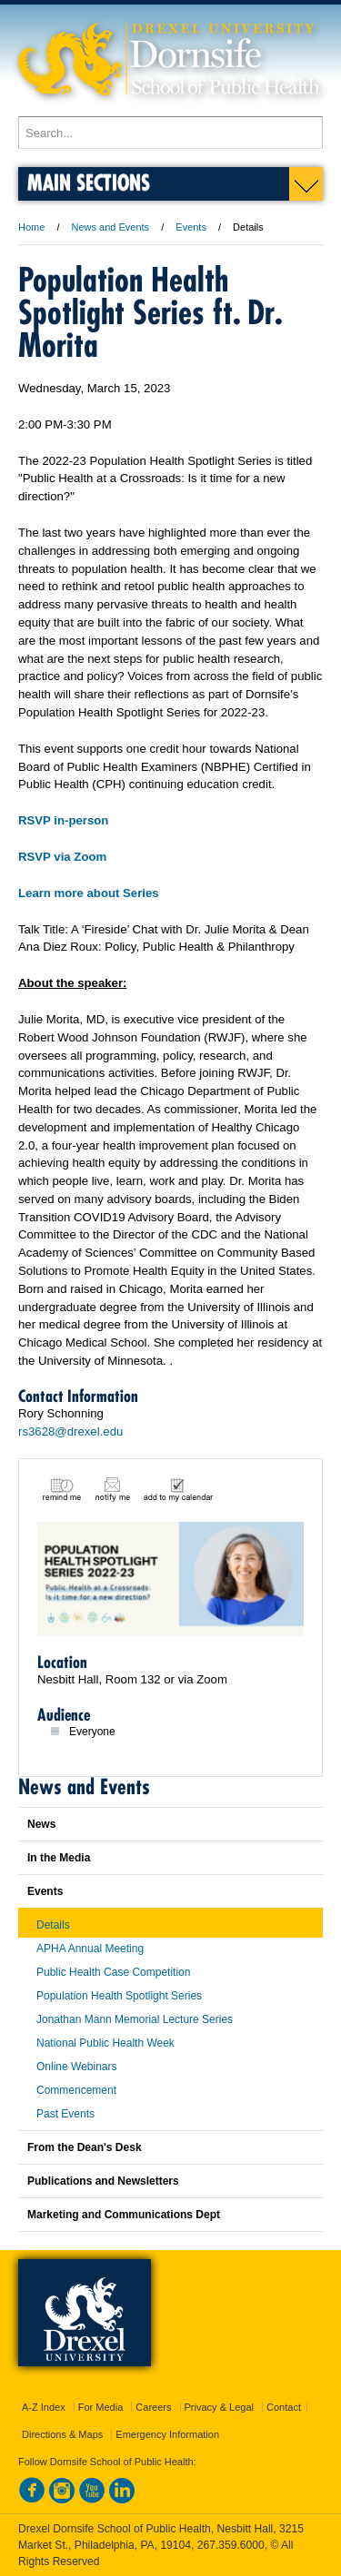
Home (31, 227)
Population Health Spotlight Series (119, 1995)
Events (191, 227)
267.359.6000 (231, 2545)
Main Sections (88, 182)
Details (53, 1925)
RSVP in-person (63, 820)
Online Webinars (76, 2066)
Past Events (65, 2113)
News (41, 1824)
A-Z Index (43, 2407)
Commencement (76, 2090)
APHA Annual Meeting (90, 1948)
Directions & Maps (62, 2434)
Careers (153, 2407)
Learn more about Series (88, 893)
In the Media (58, 1857)
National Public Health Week (105, 2043)
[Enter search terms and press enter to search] (170, 132)
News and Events (111, 227)
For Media (101, 2407)
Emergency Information (167, 2434)
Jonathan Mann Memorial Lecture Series (134, 2019)
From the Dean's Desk (84, 2147)
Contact (283, 2407)
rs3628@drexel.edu (70, 1431)
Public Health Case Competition (113, 1972)
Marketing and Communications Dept (123, 2214)
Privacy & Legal (219, 2407)
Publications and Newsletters (103, 2181)
